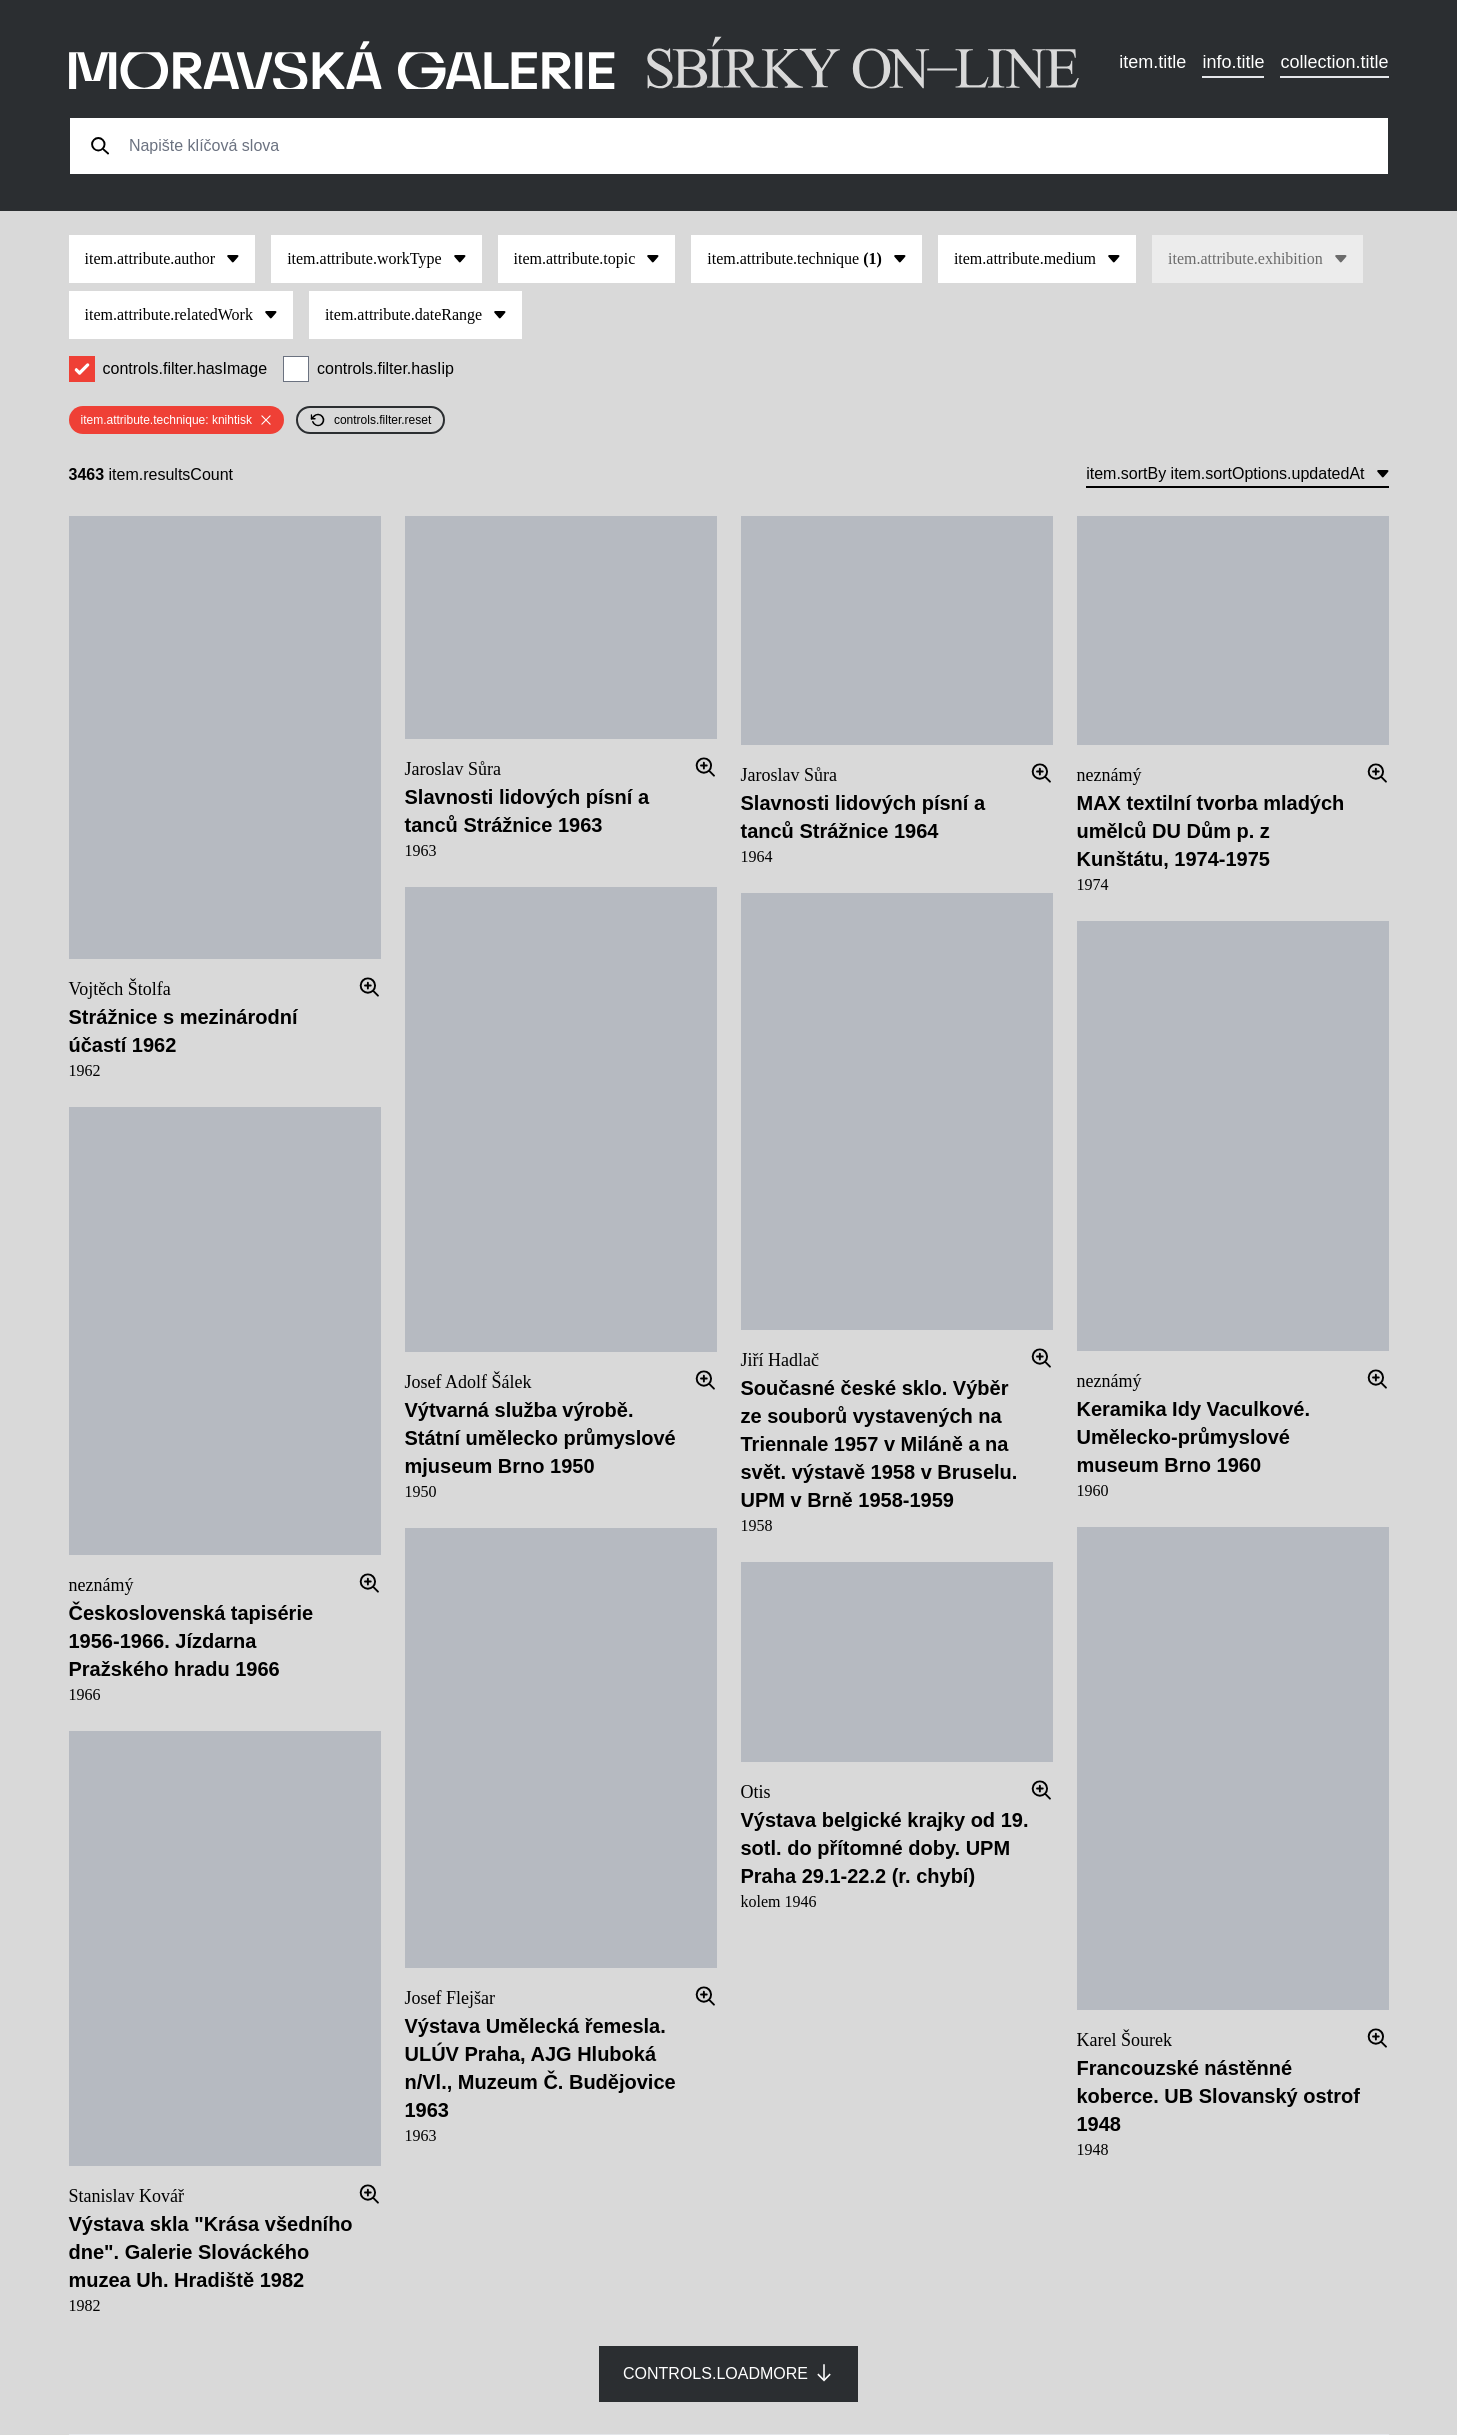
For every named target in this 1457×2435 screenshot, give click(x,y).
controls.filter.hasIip (385, 368)
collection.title (1334, 62)
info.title (1233, 62)
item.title (1152, 62)
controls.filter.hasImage (185, 368)
